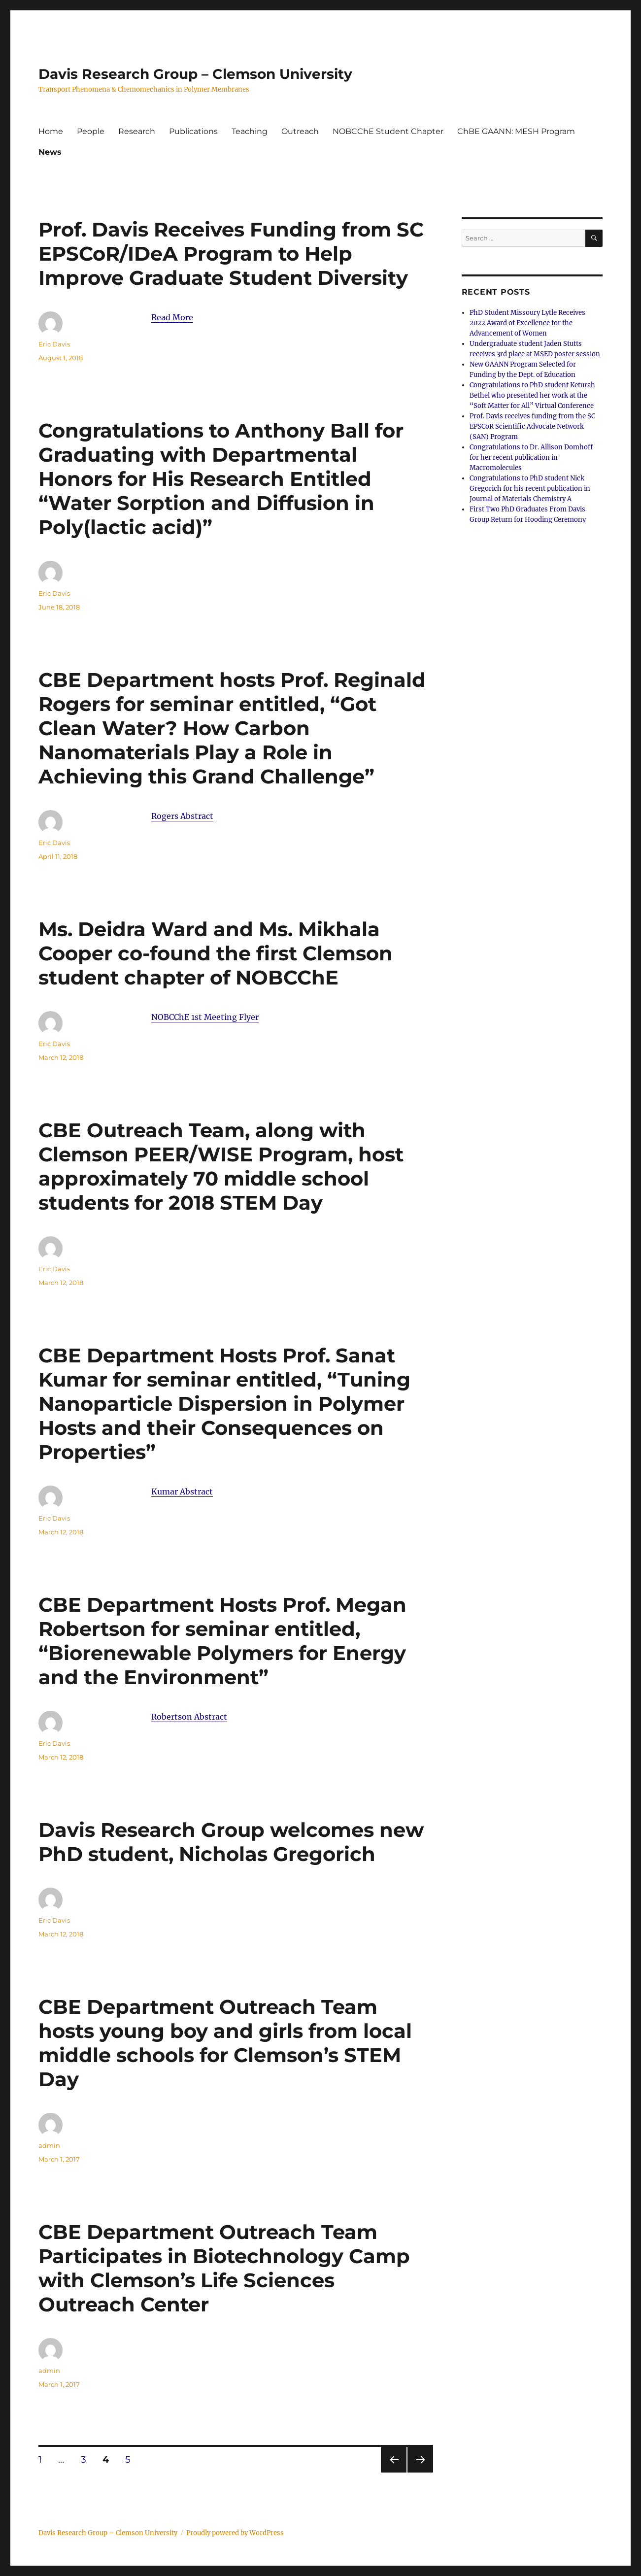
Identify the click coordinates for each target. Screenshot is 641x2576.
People (90, 131)
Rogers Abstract (182, 816)
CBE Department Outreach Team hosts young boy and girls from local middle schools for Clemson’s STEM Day (225, 2043)
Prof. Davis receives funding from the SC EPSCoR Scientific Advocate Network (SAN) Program (532, 426)
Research (136, 131)
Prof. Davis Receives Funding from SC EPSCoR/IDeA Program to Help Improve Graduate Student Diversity (231, 253)
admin (49, 2145)
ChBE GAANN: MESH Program (516, 131)
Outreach (300, 131)
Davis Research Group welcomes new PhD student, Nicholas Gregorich (231, 1842)
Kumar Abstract (182, 1491)
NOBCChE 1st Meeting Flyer (205, 1017)
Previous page (393, 2472)
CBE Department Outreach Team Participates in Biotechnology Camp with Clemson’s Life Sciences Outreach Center (224, 2268)
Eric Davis (54, 344)
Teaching (250, 131)
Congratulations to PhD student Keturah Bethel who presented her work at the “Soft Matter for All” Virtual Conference (532, 395)
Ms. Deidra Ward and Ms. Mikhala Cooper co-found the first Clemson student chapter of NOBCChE (215, 953)
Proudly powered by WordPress (235, 2533)
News (50, 152)
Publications (193, 131)
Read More (172, 317)
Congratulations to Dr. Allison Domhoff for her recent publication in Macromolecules (531, 457)
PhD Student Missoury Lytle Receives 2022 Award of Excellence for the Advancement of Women (527, 323)
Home (50, 131)
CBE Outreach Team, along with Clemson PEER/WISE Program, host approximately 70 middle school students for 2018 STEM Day (221, 1166)
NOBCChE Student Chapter (388, 131)
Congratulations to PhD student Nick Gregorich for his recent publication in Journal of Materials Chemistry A (530, 488)
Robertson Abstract (189, 1717)
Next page (420, 2472)
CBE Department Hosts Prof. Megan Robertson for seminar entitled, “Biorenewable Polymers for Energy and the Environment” (222, 1641)
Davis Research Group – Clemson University (195, 74)
